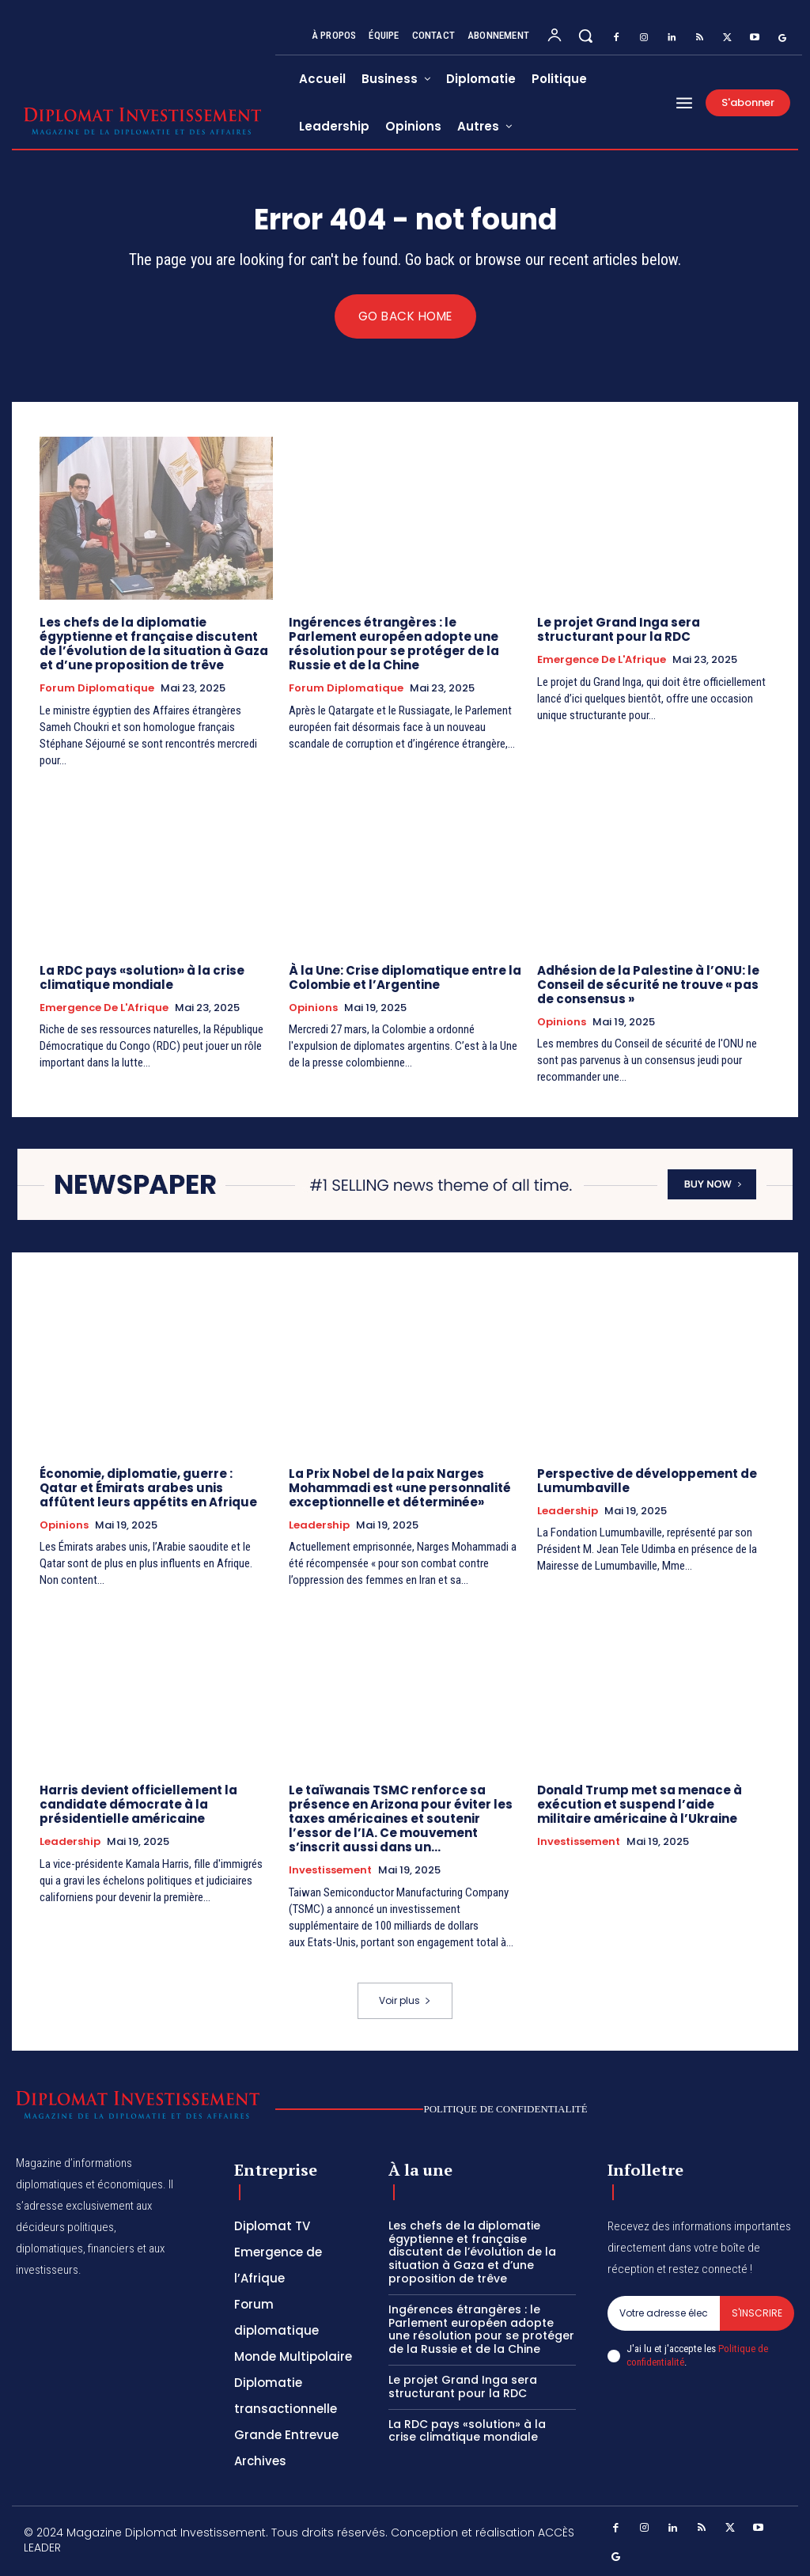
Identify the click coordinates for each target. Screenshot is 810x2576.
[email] (664, 2313)
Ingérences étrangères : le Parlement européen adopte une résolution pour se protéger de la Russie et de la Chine (394, 643)
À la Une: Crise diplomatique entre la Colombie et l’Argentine (405, 977)
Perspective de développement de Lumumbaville (647, 1480)
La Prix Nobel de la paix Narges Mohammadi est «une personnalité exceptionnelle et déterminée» (400, 1487)
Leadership (319, 1525)
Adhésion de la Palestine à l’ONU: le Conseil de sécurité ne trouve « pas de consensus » (648, 984)
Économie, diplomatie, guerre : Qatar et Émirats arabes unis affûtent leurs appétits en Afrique (148, 1487)
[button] (585, 36)
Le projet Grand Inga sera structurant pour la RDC (618, 629)
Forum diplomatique (97, 688)
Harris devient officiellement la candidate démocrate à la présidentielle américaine (138, 1805)
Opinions (313, 1008)
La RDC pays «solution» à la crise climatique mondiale (142, 977)
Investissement (330, 1871)
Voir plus (405, 2001)
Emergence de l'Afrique (601, 659)
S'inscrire (757, 2313)
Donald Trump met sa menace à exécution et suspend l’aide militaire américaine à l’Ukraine (639, 1805)
